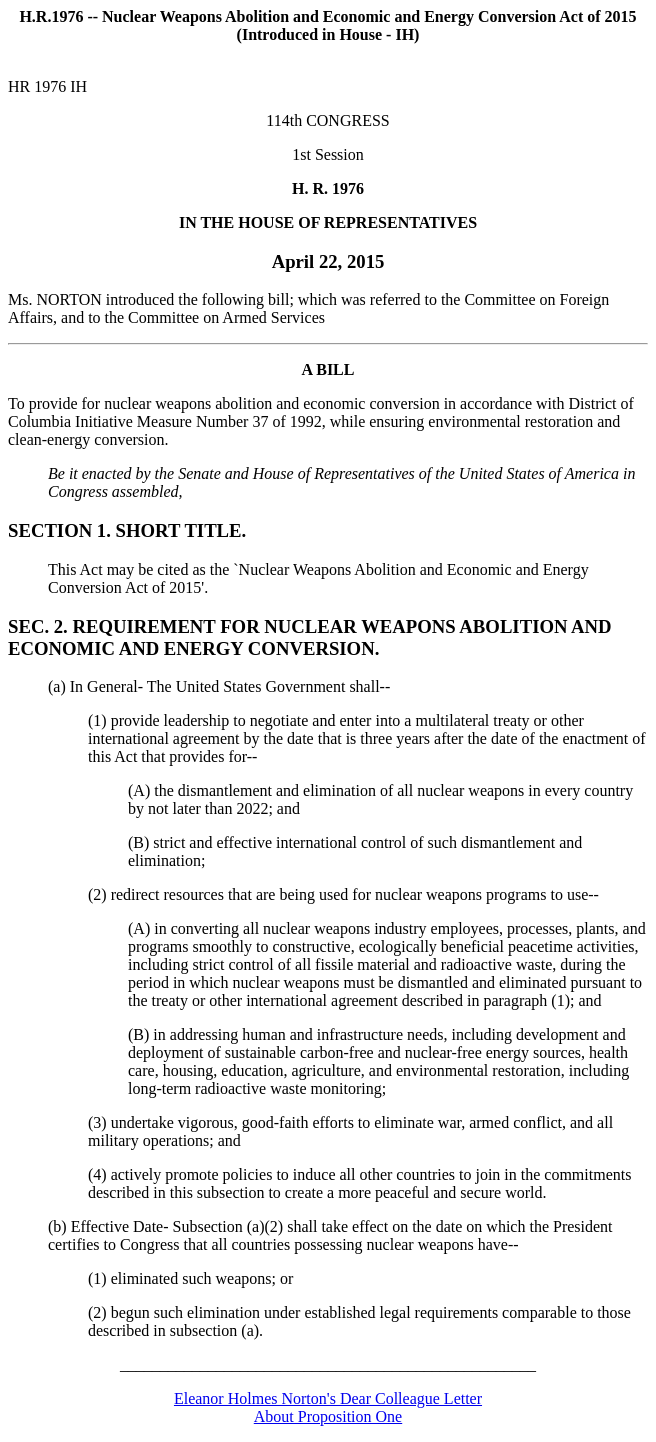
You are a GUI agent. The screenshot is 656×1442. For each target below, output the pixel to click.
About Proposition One (328, 1416)
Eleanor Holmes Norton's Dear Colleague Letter (328, 1398)
